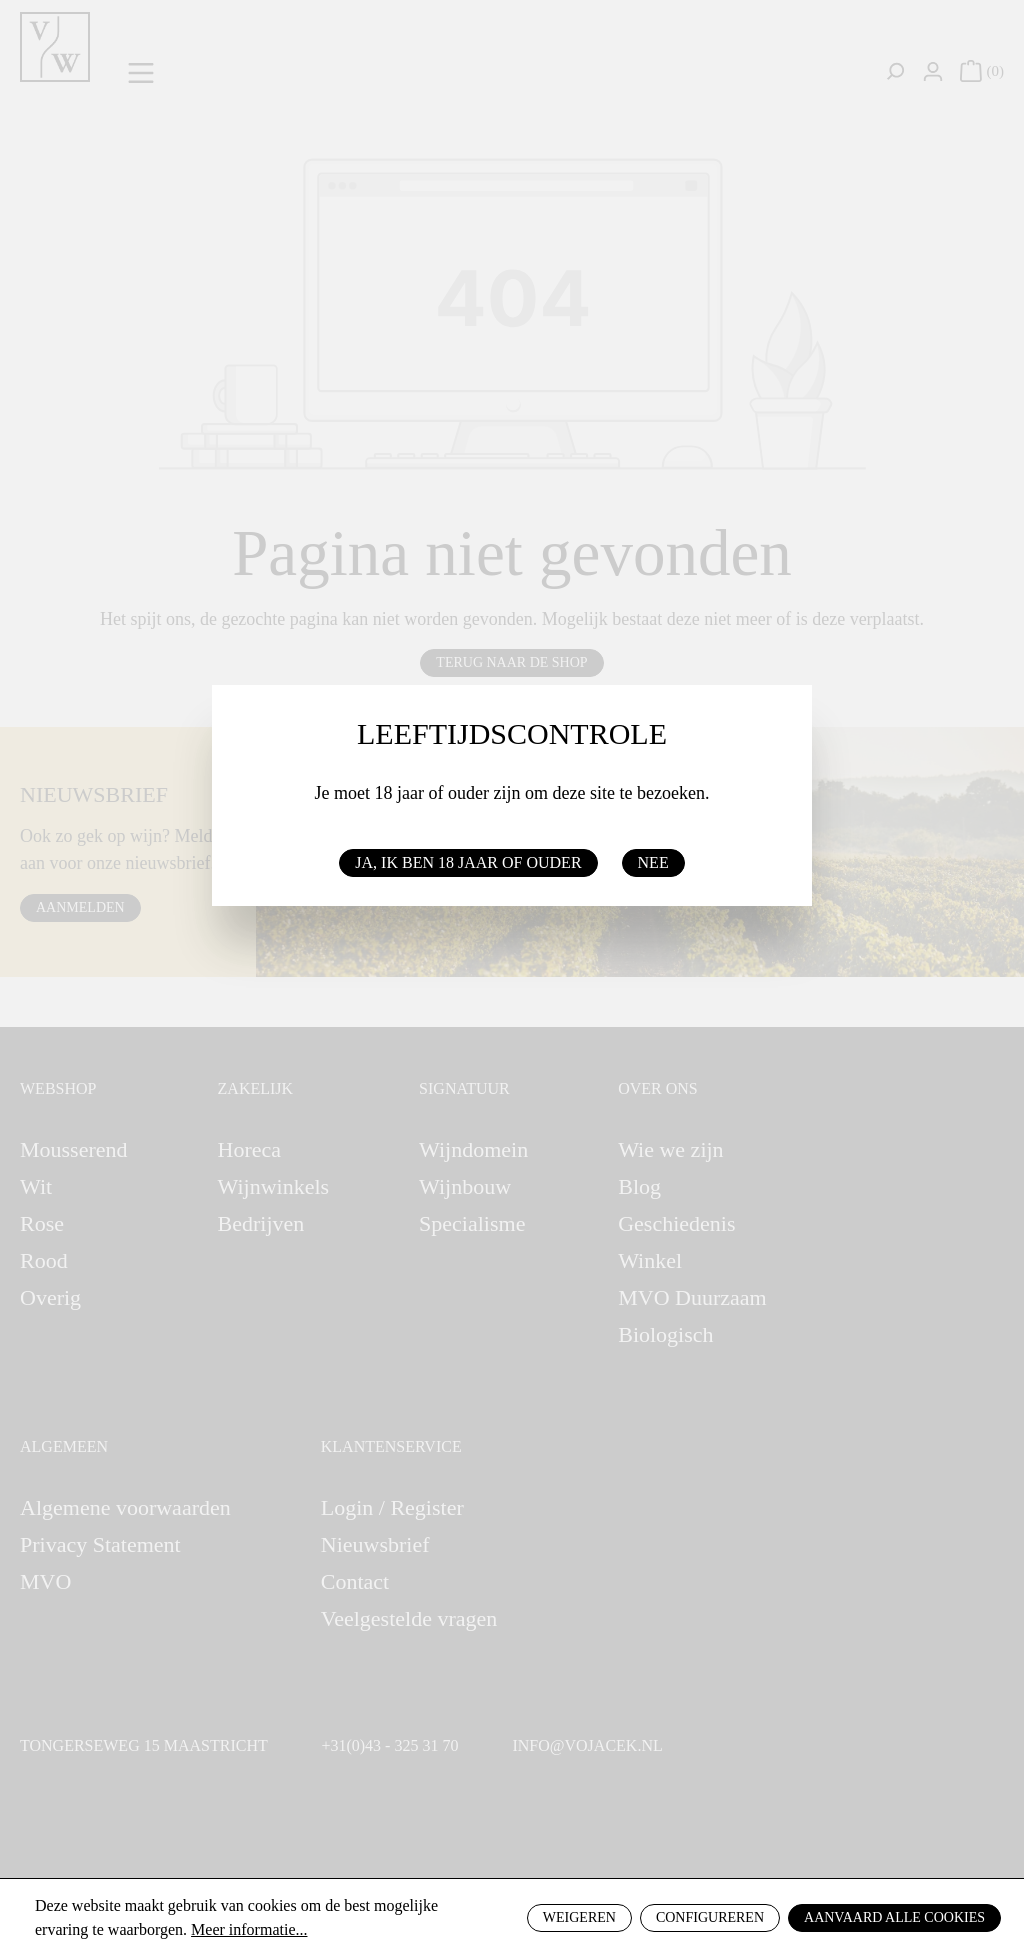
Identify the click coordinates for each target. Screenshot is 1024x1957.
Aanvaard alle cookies (894, 1917)
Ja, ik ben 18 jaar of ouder (468, 862)
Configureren (710, 1917)
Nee (653, 862)
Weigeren (579, 1917)
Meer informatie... (249, 1929)
